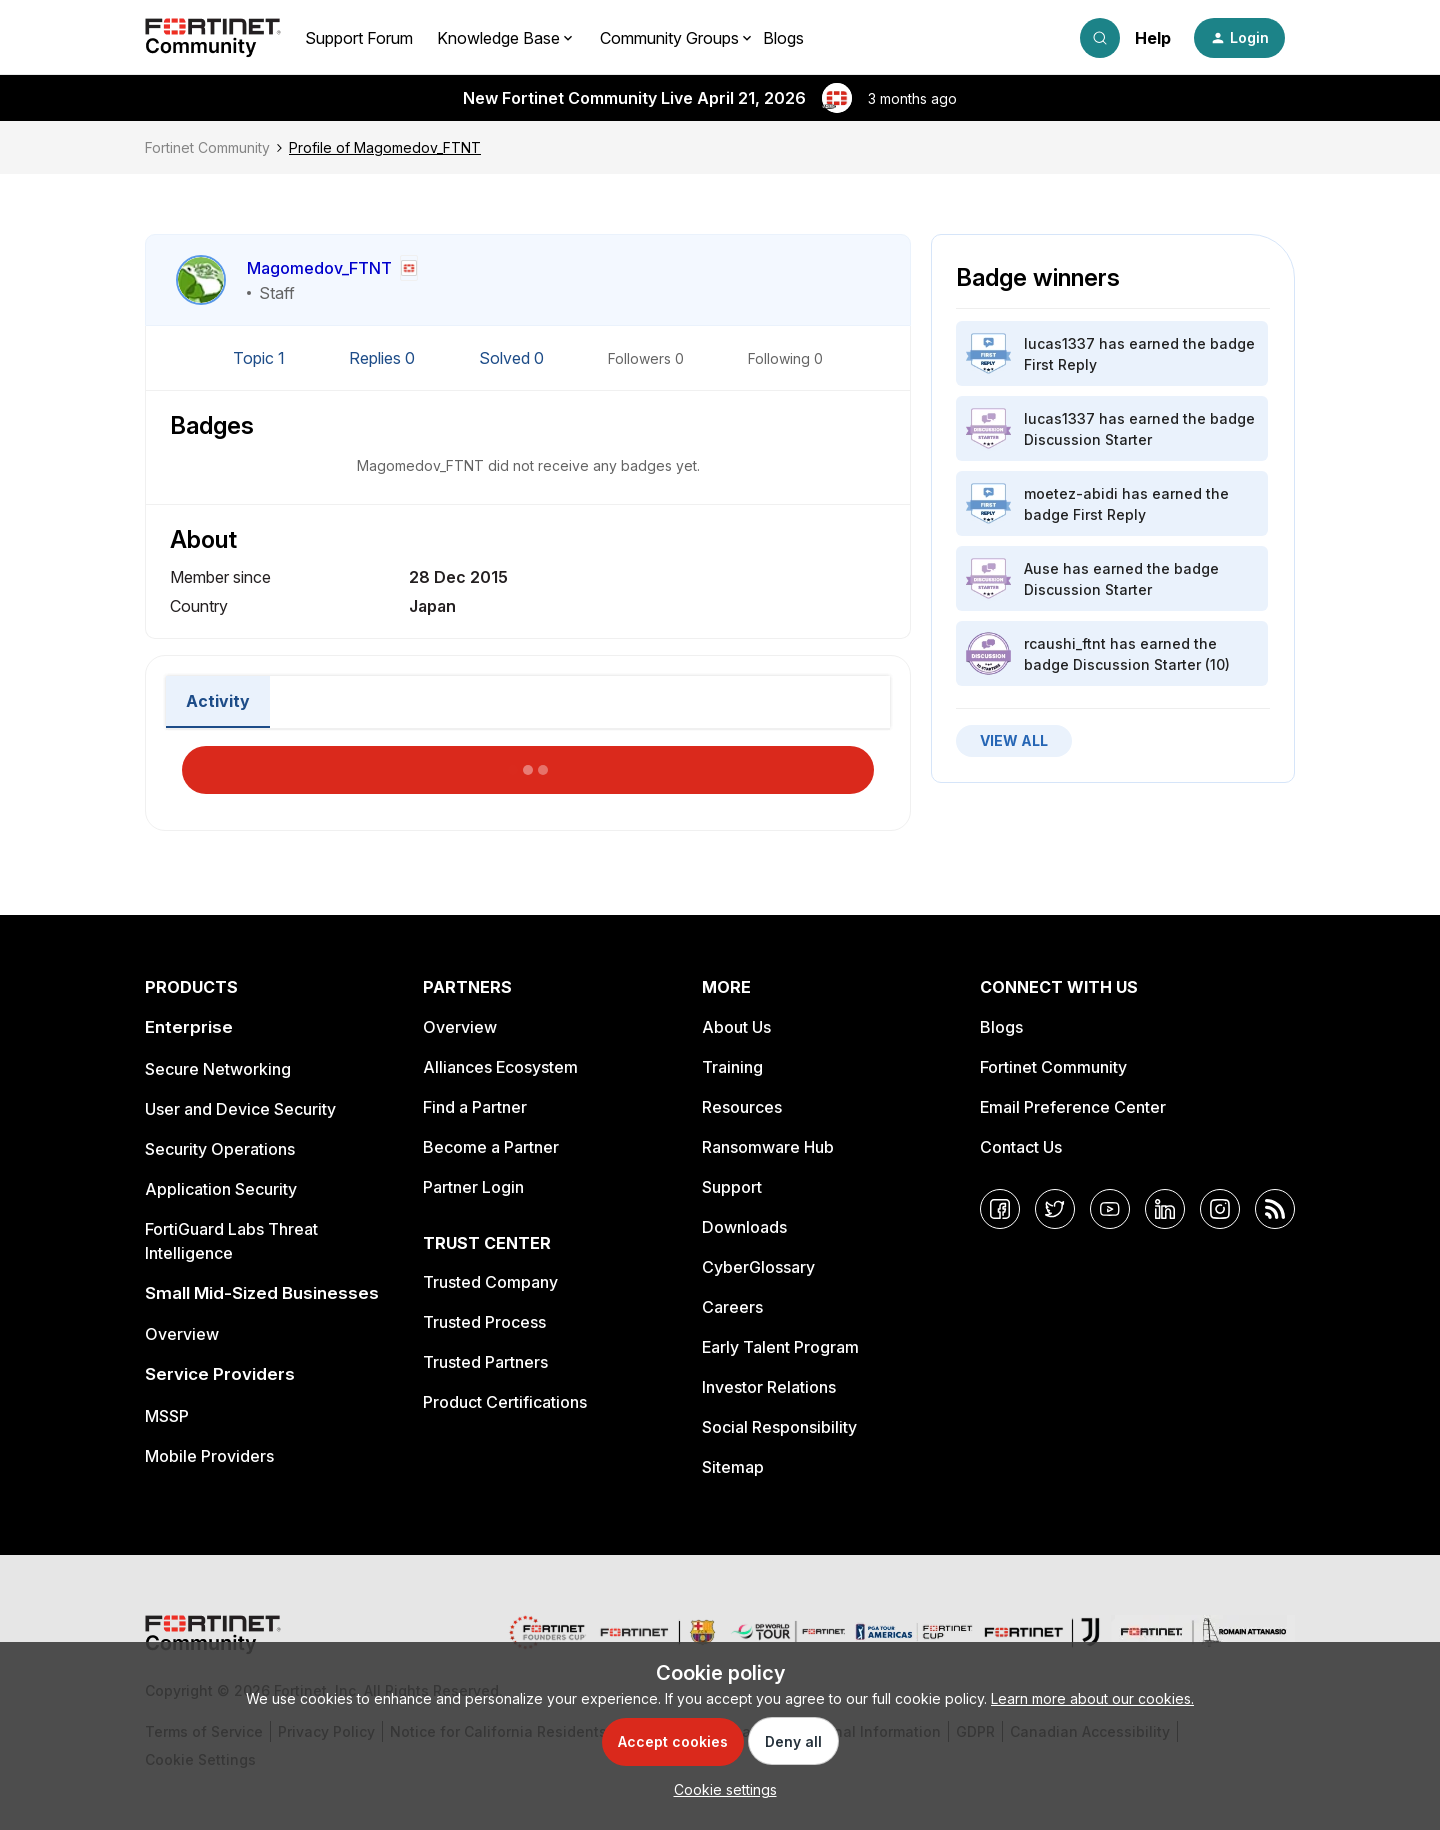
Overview (182, 1334)
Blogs (783, 38)
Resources (742, 1107)
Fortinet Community (207, 147)
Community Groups (669, 38)
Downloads (744, 1227)
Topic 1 (261, 358)
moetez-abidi (1071, 493)
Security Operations (220, 1149)
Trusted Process (484, 1322)
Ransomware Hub (768, 1147)
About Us (736, 1027)
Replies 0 (384, 358)
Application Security (221, 1189)
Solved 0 (513, 358)
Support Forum (359, 38)
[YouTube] (1110, 1209)
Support (732, 1187)
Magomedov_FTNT (319, 268)
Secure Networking (218, 1069)
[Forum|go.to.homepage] (213, 38)
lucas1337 (1059, 343)
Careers (732, 1307)
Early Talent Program (780, 1347)
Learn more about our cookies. (1092, 1698)
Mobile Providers (209, 1456)
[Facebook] (1000, 1209)
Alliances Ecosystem (500, 1067)
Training (732, 1067)
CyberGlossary (758, 1267)
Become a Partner (491, 1147)
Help (1153, 38)
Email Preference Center (1073, 1107)
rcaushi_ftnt (1065, 643)
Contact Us (1021, 1147)
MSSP (167, 1416)
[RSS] (1275, 1209)
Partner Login (473, 1187)
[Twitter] (1055, 1209)
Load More (528, 764)
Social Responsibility (779, 1427)
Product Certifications (505, 1402)
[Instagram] (1220, 1209)
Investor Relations (769, 1387)
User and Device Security (240, 1109)
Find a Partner (475, 1107)
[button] (1239, 38)
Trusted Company (490, 1282)
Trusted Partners (485, 1362)
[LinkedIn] (1165, 1209)
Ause (1041, 568)
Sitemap (733, 1467)
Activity (218, 701)
